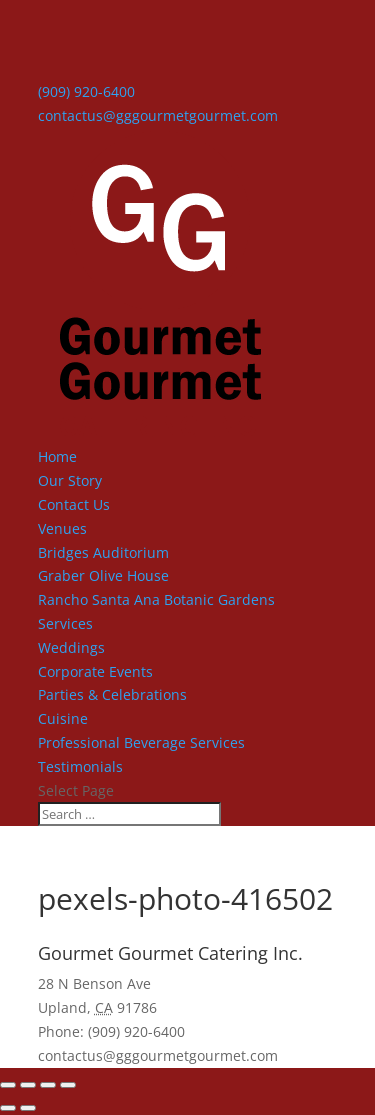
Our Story (70, 480)
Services (65, 623)
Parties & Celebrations (112, 694)
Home (57, 456)
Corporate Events (95, 671)
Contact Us (74, 504)
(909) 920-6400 (86, 91)
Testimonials (80, 766)
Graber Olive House (103, 575)
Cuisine (63, 718)
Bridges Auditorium (103, 552)
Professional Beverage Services (141, 742)
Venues (62, 528)
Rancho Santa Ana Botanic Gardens (156, 599)
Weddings (71, 647)
